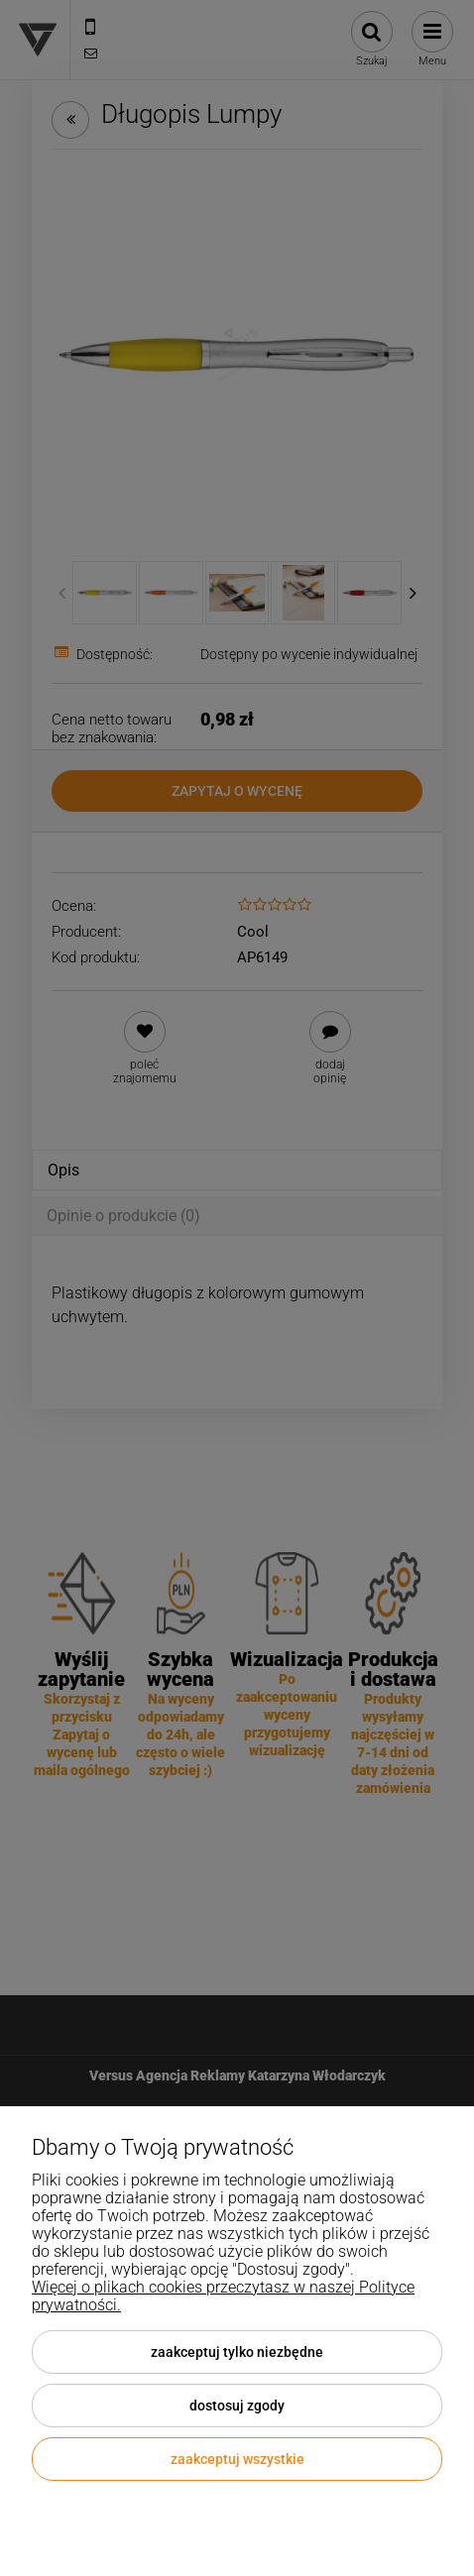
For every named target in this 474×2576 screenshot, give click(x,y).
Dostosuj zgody (237, 2405)
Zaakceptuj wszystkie (237, 2459)
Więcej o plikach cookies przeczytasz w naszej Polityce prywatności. (223, 2296)
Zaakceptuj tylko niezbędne (237, 2352)
